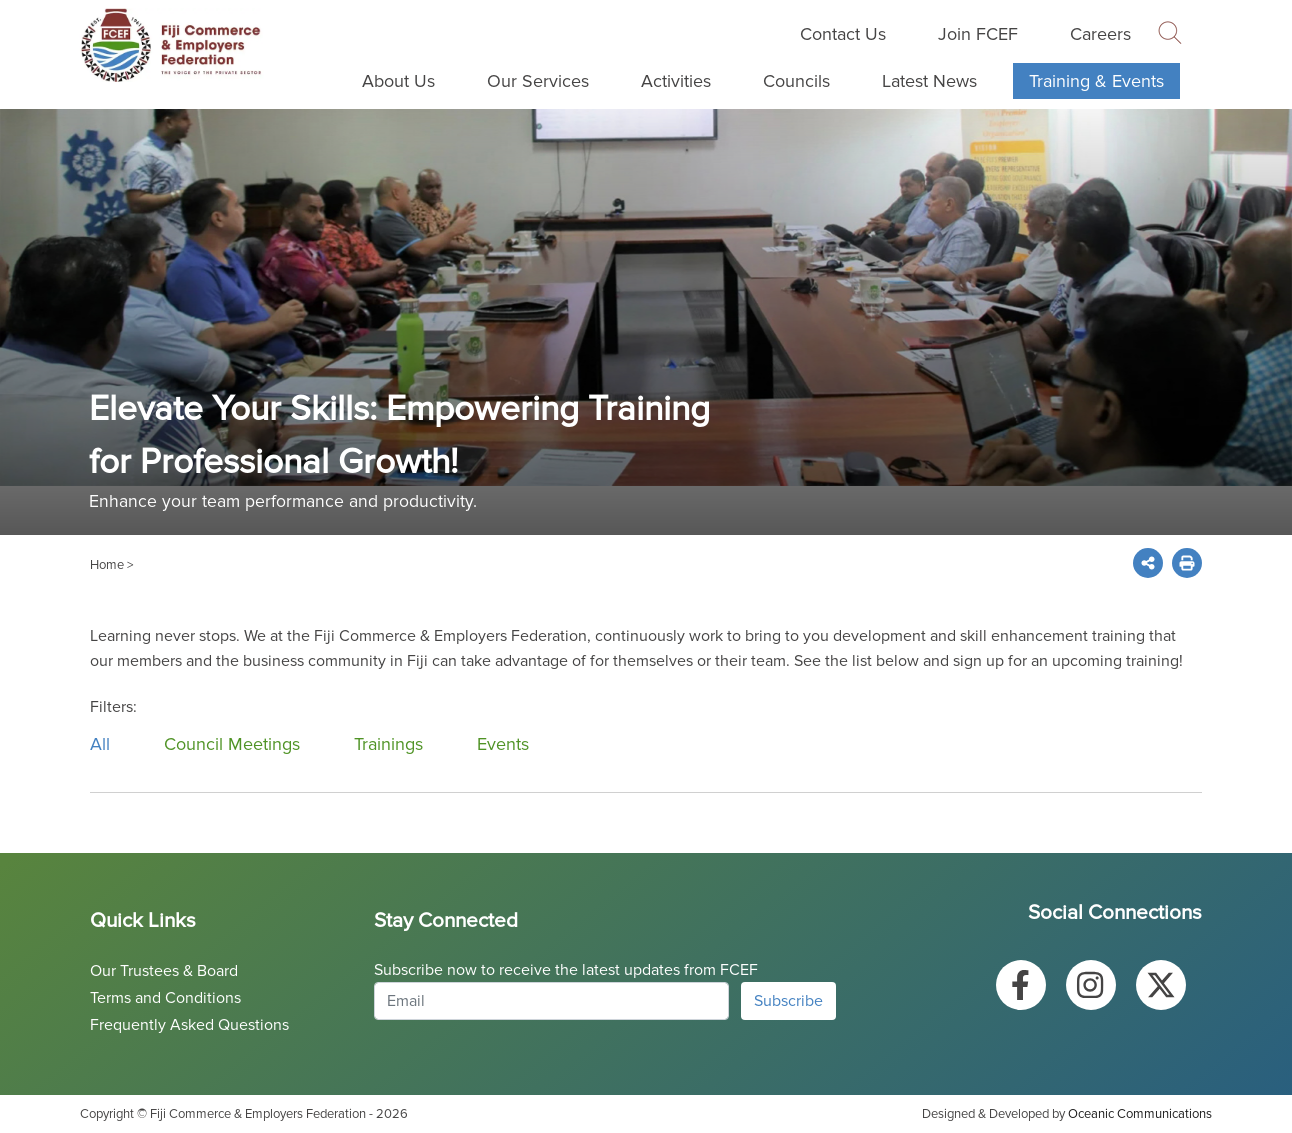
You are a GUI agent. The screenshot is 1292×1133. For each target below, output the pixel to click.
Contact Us (843, 34)
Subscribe (788, 1001)
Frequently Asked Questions (189, 1025)
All (100, 744)
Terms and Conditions (165, 998)
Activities (676, 81)
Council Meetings (232, 744)
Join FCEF (978, 34)
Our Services (538, 81)
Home (107, 565)
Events (503, 744)
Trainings (388, 744)
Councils (796, 81)
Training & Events (1096, 81)
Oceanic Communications (1140, 1114)
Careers (1100, 34)
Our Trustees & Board (164, 971)
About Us (398, 81)
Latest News (929, 81)
